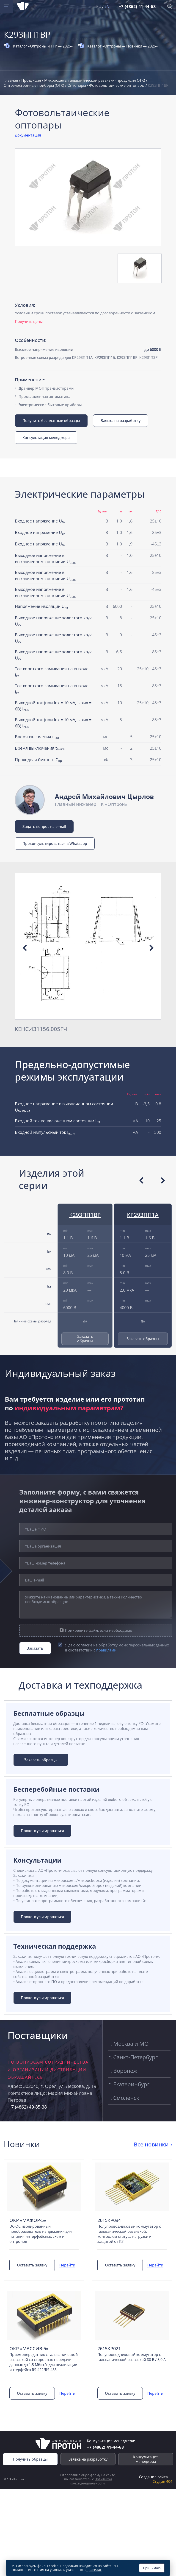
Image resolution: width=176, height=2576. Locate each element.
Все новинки (151, 2144)
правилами (106, 1650)
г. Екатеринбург (128, 2084)
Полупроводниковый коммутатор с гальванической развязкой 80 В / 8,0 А (131, 2357)
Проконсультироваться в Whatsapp (54, 843)
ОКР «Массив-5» (29, 2348)
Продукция (31, 80)
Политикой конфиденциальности (91, 2481)
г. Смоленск (123, 2097)
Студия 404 (162, 2481)
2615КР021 (109, 2348)
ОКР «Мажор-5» (27, 2220)
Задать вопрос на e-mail (44, 826)
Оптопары (77, 85)
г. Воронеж (122, 2070)
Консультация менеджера (46, 437)
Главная (11, 80)
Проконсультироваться (42, 1830)
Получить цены (29, 321)
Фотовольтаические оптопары (117, 85)
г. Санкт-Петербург (133, 2057)
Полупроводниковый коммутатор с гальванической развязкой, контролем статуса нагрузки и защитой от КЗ (129, 2234)
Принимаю (152, 2568)
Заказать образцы (85, 1339)
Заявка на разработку (120, 420)
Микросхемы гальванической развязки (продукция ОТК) (95, 80)
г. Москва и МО (128, 2043)
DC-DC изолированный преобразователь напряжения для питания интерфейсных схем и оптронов (40, 2234)
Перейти (67, 2265)
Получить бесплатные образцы (51, 420)
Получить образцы (30, 2459)
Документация (28, 135)
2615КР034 (109, 2220)
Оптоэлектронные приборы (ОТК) (34, 85)
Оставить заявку (32, 2265)
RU (99, 6)
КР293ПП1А (143, 1214)
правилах (94, 2570)
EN (107, 6)
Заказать (35, 1648)
